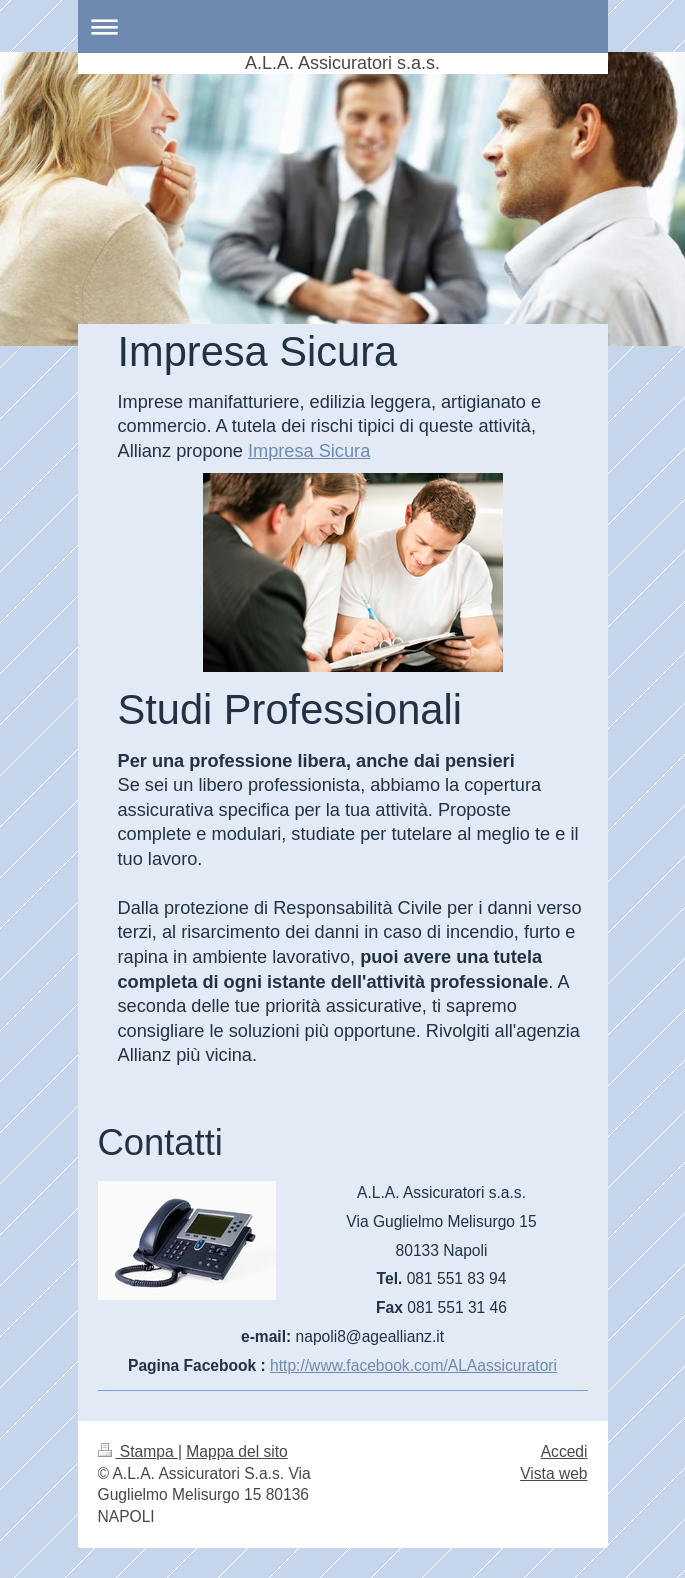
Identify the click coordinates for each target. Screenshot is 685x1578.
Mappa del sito (236, 1451)
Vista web (553, 1473)
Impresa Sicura (309, 451)
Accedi (564, 1451)
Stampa (138, 1451)
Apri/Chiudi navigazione (343, 26)
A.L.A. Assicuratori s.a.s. (342, 63)
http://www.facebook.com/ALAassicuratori (413, 1365)
